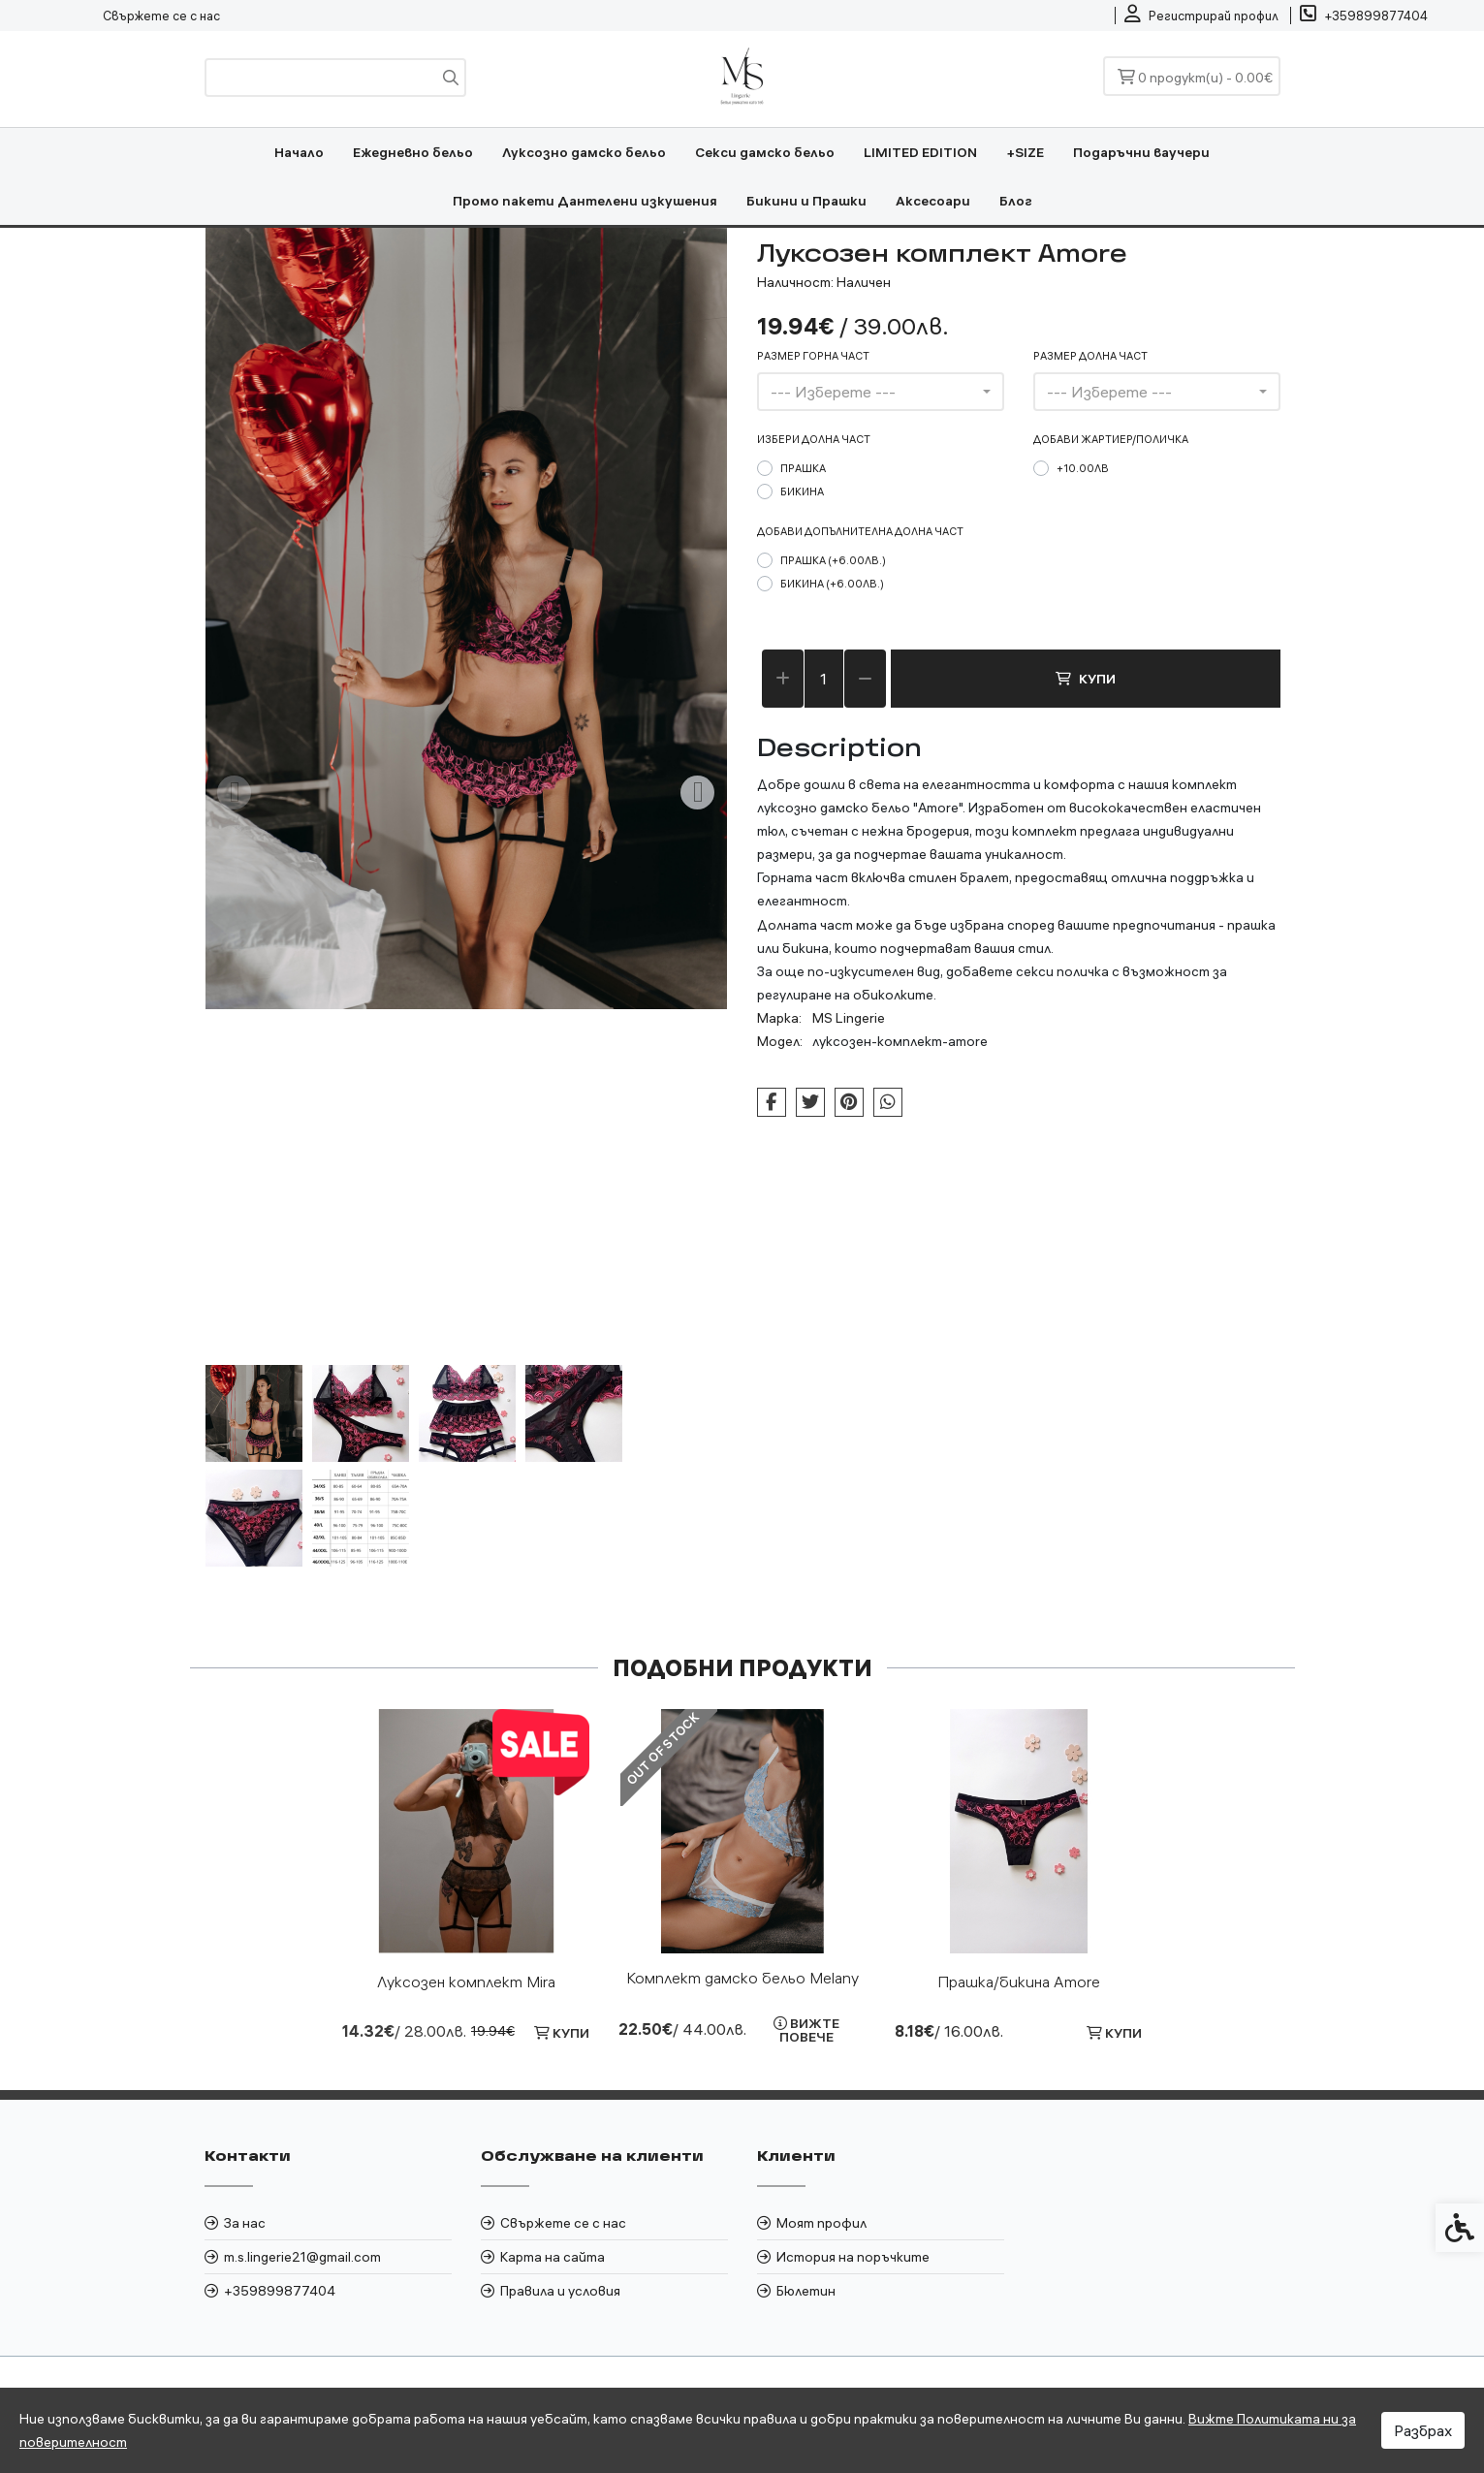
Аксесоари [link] (933, 200)
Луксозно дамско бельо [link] (584, 152)
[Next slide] (698, 792)
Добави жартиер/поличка (1110, 439)
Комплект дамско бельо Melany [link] (742, 1977)
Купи (1086, 678)
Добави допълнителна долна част (860, 531)
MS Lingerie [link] (848, 1018)
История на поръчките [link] (853, 2257)
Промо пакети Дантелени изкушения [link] (585, 200)
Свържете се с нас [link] (161, 15)
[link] (1201, 15)
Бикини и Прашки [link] (806, 200)
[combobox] (880, 391)
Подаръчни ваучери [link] (1141, 152)
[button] (253, 1413)
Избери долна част (813, 439)
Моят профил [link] (821, 2223)
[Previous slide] (234, 792)
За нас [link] (245, 2223)
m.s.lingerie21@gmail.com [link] (302, 2257)
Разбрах (1423, 2430)
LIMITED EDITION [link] (920, 152)
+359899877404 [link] (279, 2290)
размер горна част (813, 356)
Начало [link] (299, 152)
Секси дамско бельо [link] (765, 152)
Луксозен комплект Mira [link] (466, 1981)
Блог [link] (1015, 200)
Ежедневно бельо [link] (413, 152)
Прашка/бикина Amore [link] (1018, 1981)
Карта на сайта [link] (552, 2257)
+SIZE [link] (1025, 152)
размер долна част (1090, 356)
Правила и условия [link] (560, 2290)
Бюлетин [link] (806, 2290)
